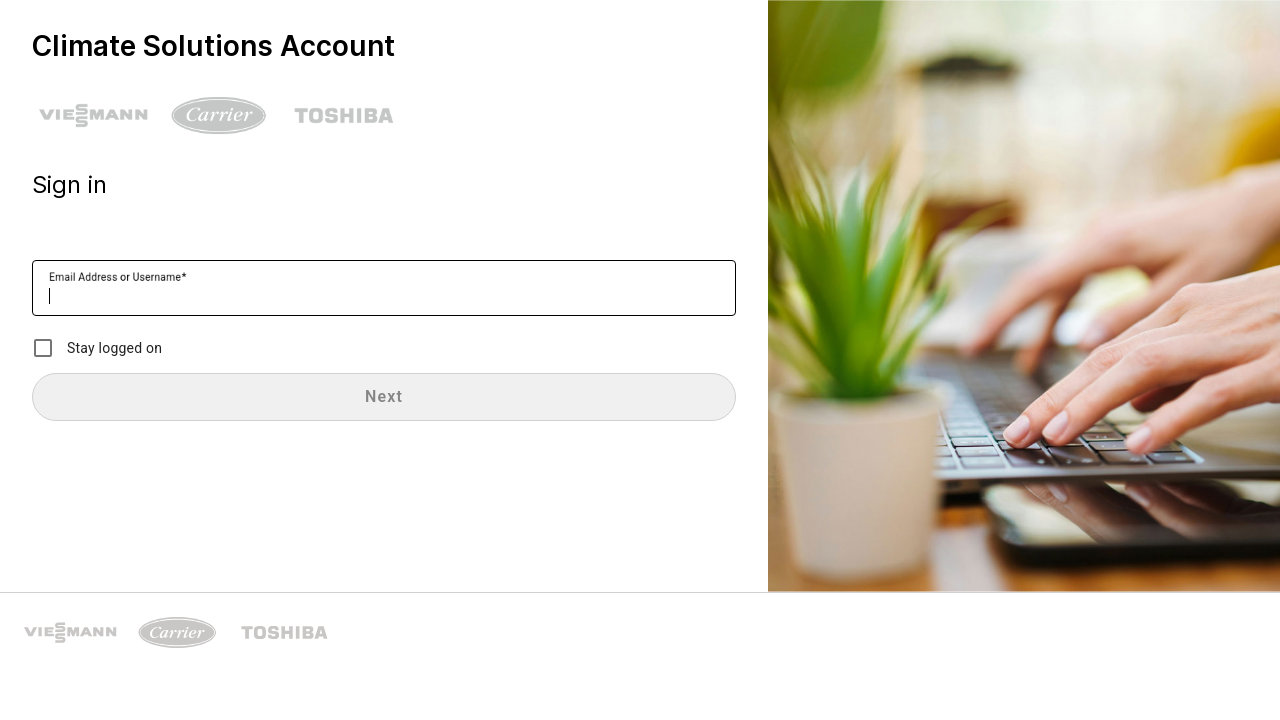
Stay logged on (114, 348)
